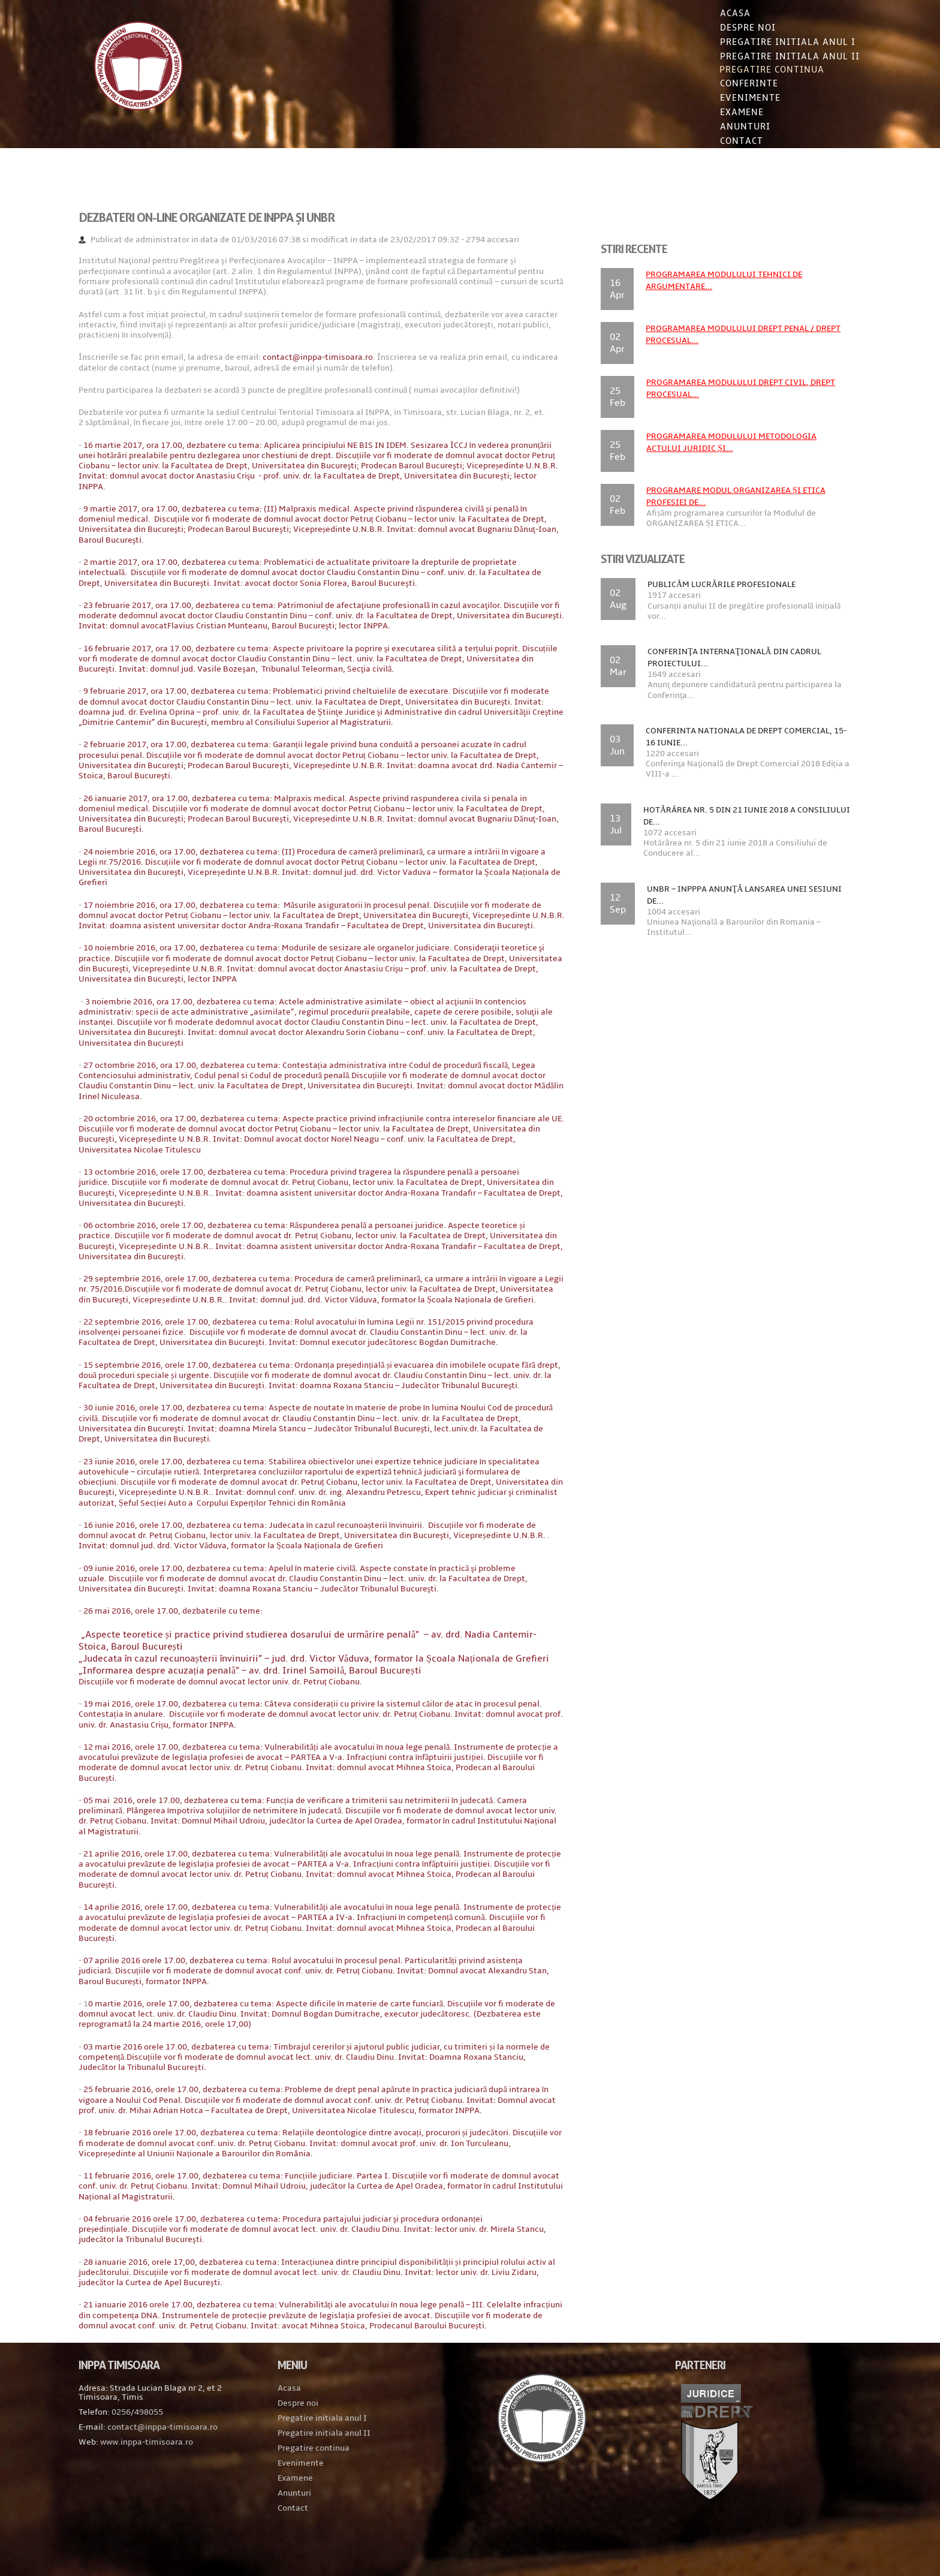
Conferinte (733, 85)
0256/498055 (153, 2454)
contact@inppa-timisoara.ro (333, 356)
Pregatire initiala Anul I (772, 42)
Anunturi (729, 128)
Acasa (719, 13)
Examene (726, 114)
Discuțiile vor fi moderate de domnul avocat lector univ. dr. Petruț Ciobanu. (236, 1724)
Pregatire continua (756, 70)
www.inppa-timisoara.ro (162, 2484)
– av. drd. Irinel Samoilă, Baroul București (265, 1713)
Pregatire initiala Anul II (774, 56)
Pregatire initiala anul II (331, 2475)
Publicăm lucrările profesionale (716, 583)
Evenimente (734, 99)
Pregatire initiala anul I (329, 2460)
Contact (726, 142)
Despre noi (732, 27)
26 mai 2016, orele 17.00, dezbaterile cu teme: (188, 1641)
